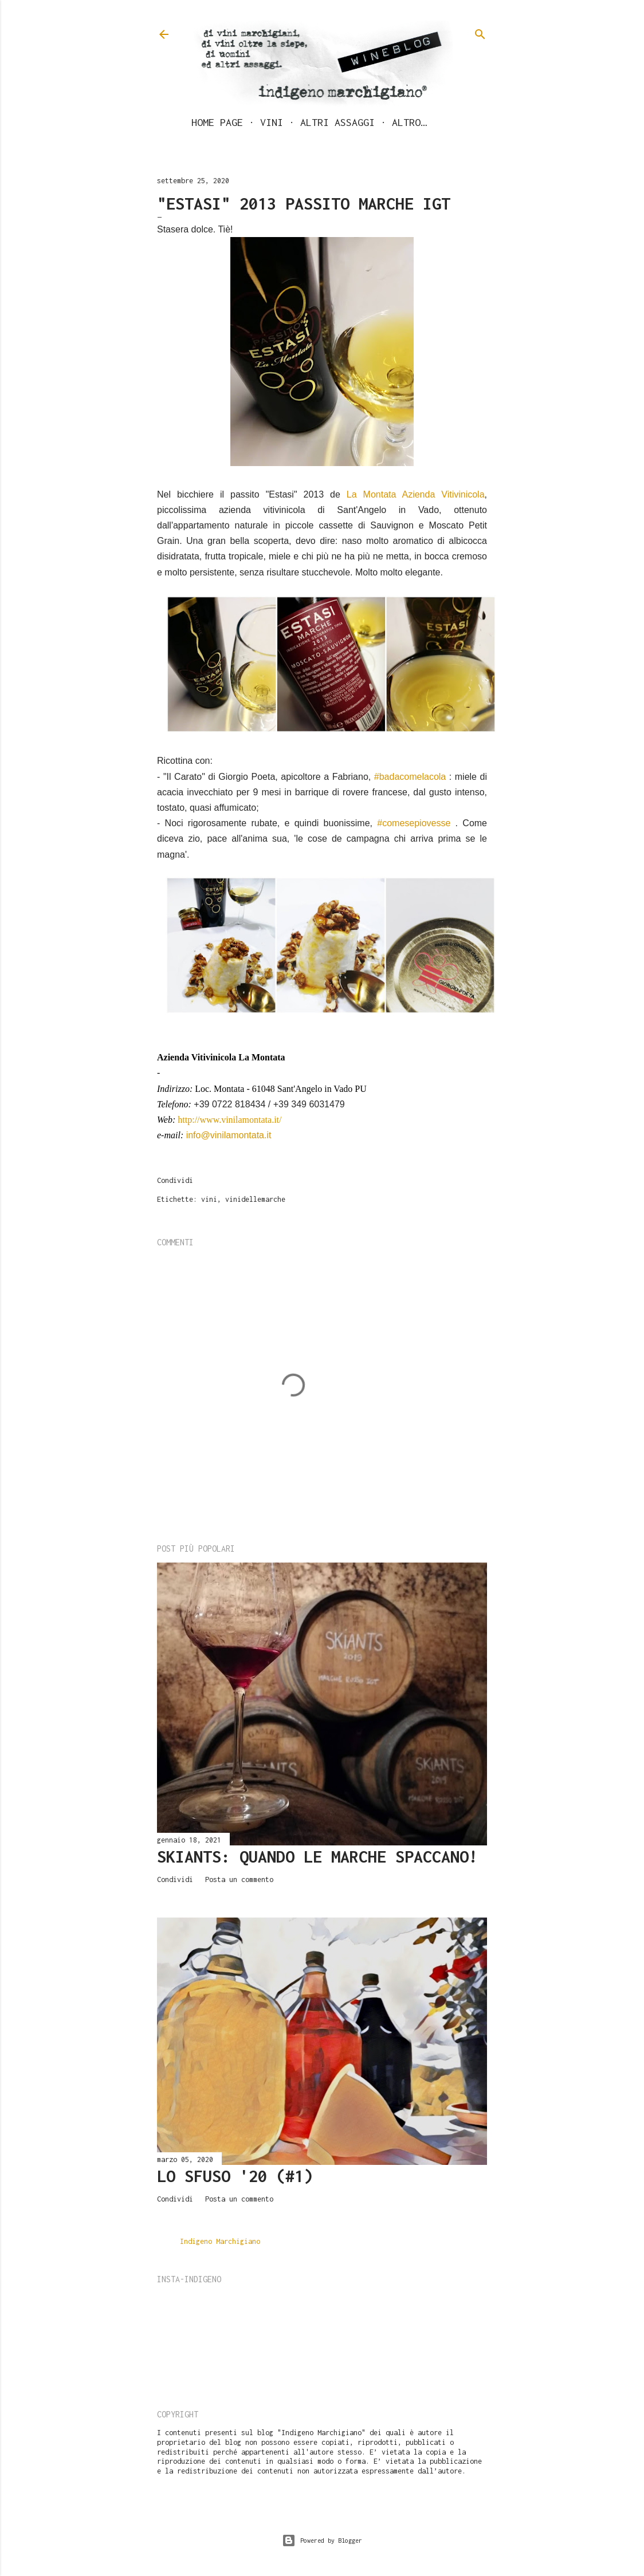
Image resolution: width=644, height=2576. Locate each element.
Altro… (409, 122)
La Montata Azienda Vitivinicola (416, 494)
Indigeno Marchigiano (220, 2241)
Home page (217, 122)
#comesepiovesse (413, 823)
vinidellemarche (255, 1199)
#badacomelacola (410, 777)
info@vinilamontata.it (229, 1135)
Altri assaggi (337, 122)
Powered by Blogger (322, 2540)
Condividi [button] (175, 1180)
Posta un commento (239, 1879)
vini (209, 1199)
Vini (271, 122)
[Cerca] (480, 31)
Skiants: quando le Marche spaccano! (317, 1856)
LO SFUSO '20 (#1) (235, 2176)
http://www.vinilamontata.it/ (229, 1120)
